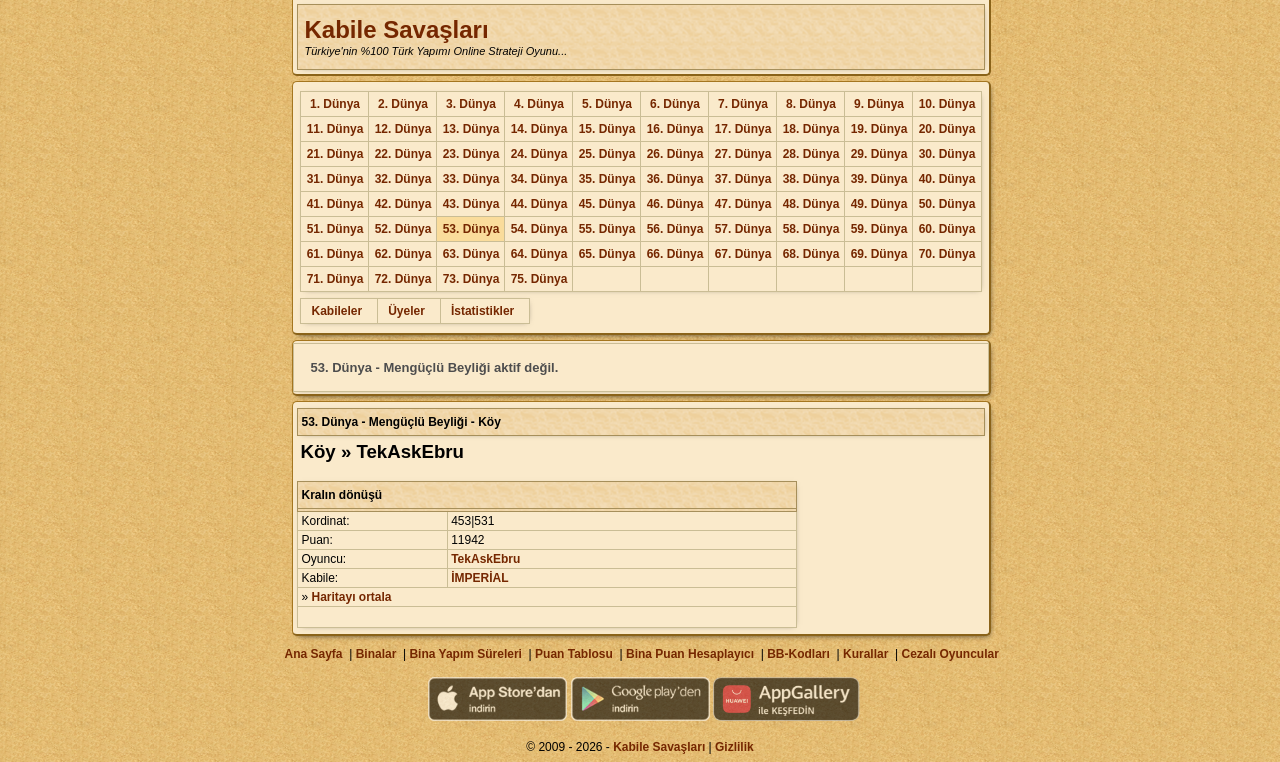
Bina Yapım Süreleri (465, 654)
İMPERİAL (479, 578)
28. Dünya (811, 154)
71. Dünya (335, 279)
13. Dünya (471, 129)
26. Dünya (675, 154)
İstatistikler (482, 311)
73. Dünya (471, 279)
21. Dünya (335, 154)
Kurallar (865, 654)
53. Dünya (471, 229)
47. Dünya (743, 204)
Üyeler (406, 311)
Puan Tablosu (574, 654)
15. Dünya (607, 129)
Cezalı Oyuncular (949, 654)
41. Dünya (335, 204)
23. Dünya (471, 154)
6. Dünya (675, 104)
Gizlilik (734, 747)
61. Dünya (335, 254)
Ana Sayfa (313, 654)
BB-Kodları (798, 654)
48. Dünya (811, 204)
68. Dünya (811, 254)
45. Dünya (607, 204)
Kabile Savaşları (396, 29)
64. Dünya (539, 254)
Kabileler (336, 311)
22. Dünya (403, 154)
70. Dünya (947, 254)
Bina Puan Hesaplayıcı (690, 654)
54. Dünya (539, 229)
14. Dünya (539, 129)
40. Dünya (947, 179)
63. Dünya (471, 254)
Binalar (376, 654)
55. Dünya (607, 229)
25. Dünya (607, 154)
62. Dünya (403, 254)
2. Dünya (403, 104)
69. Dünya (879, 254)
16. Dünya (675, 129)
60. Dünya (947, 229)
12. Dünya (403, 129)
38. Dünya (811, 179)
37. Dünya (743, 179)
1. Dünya (335, 104)
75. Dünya (539, 279)
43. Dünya (471, 204)
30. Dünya (947, 154)
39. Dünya (879, 179)
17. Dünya (743, 129)
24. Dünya (539, 154)
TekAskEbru (485, 559)
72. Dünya (403, 279)
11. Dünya (335, 129)
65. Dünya (607, 254)
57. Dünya (743, 229)
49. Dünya (879, 204)
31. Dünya (335, 179)
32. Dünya (403, 179)
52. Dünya (403, 229)
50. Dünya (947, 204)
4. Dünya (539, 104)
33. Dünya (471, 179)
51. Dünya (335, 229)
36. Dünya (675, 179)
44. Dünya (539, 204)
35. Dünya (607, 179)
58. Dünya (811, 229)
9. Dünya (879, 104)
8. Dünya (811, 104)
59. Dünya (879, 229)
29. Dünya (879, 154)
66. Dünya (675, 254)
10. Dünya (947, 104)
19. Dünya (879, 129)
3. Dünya (471, 104)
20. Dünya (947, 129)
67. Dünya (743, 254)
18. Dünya (811, 129)
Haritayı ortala (352, 597)
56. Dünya (675, 229)
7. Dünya (743, 104)
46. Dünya (675, 204)
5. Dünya (607, 104)
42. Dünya (403, 204)
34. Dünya (539, 179)
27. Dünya (743, 154)
